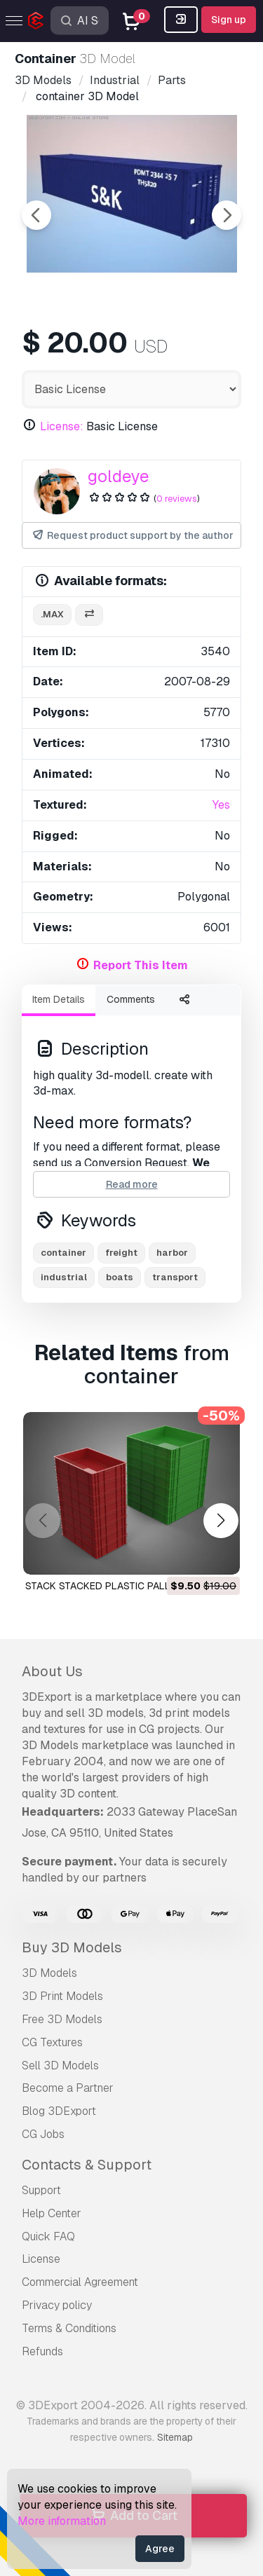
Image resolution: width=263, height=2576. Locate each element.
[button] (220, 1521)
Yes (221, 804)
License (41, 2259)
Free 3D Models (62, 2019)
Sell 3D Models (60, 2065)
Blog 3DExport (59, 2111)
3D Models (49, 1973)
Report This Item (140, 965)
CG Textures (52, 2042)
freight (121, 1253)
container (63, 1253)
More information (62, 2521)
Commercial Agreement (80, 2282)
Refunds (42, 2351)
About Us (52, 1671)
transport (175, 1277)
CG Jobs (43, 2134)
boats (119, 1277)
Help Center (51, 2213)
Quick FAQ (48, 2236)
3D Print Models (62, 1996)
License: (61, 426)
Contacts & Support (86, 2165)
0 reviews (176, 499)
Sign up (228, 19)
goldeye (118, 476)
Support (41, 2190)
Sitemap (175, 2437)
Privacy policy (57, 2305)
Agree (160, 2548)
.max (52, 614)
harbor (172, 1253)
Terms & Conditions (69, 2328)
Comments (131, 999)
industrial (64, 1277)
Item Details (58, 999)
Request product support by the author (132, 535)
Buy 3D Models (72, 1947)
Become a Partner (68, 2088)
